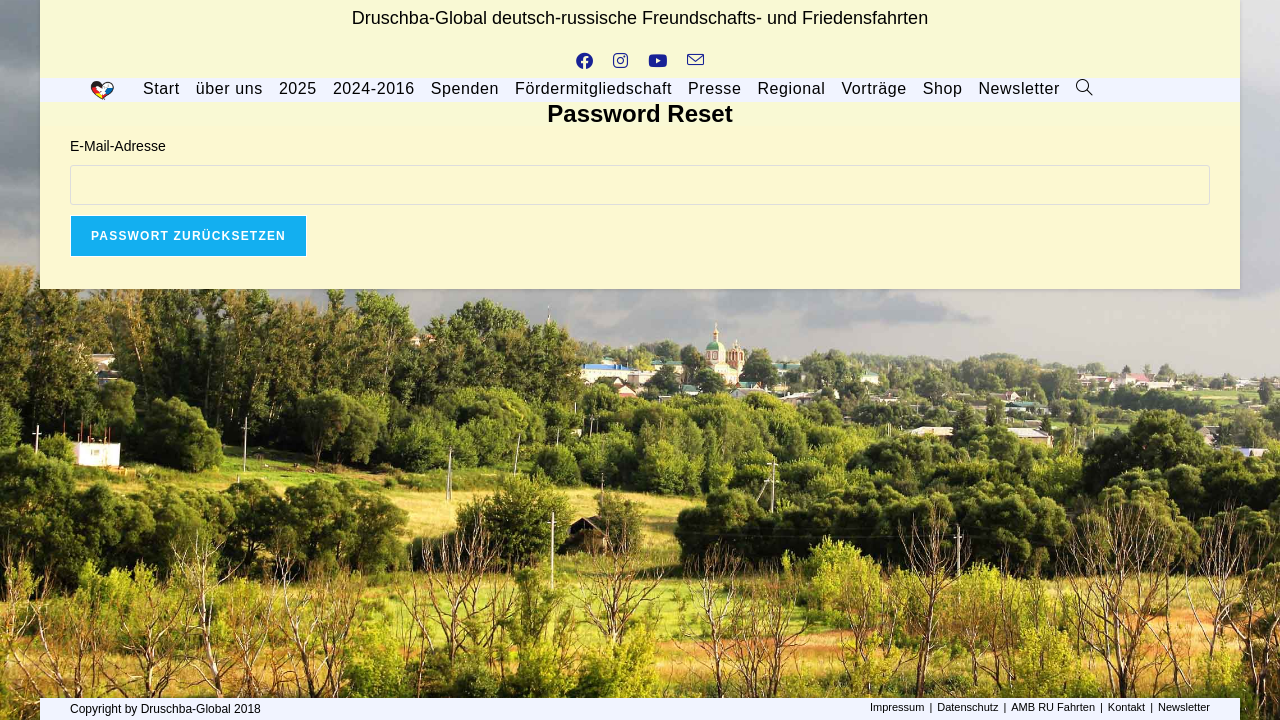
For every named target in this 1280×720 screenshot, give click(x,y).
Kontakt (1126, 707)
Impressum (897, 707)
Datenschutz (967, 707)
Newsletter (1184, 707)
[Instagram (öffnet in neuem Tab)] (620, 62)
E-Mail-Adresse (118, 146)
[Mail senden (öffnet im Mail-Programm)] (695, 62)
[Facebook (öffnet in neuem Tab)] (584, 62)
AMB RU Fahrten (1053, 707)
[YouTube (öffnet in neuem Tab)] (657, 62)
